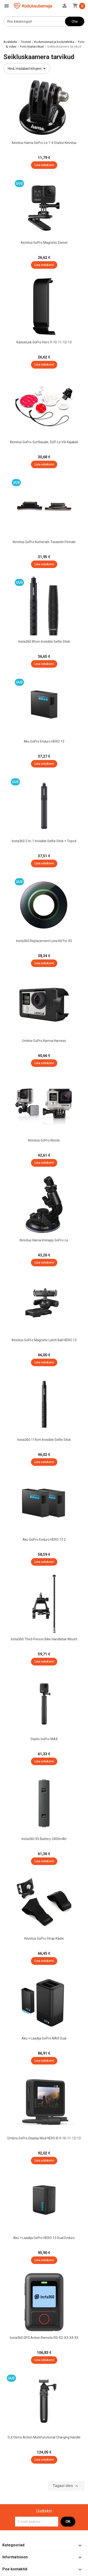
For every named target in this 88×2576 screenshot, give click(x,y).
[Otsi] (34, 21)
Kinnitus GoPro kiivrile (44, 1140)
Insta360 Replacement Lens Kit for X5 (44, 941)
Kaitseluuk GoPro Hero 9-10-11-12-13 (44, 342)
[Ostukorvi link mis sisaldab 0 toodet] (79, 6)
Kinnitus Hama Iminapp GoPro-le (44, 1240)
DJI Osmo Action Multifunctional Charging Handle (44, 2437)
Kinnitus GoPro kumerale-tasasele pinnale (44, 542)
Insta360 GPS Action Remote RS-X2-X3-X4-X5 (44, 2338)
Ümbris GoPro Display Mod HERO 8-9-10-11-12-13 (44, 2138)
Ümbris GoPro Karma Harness (44, 1041)
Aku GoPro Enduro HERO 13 (44, 741)
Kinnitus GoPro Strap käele (44, 1938)
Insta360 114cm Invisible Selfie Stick (44, 1440)
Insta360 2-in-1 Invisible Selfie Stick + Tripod (44, 841)
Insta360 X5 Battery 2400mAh (44, 1839)
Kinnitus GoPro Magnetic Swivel (44, 242)
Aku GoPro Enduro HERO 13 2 (44, 1539)
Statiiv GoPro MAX (44, 1739)
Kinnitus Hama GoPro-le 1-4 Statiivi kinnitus (44, 143)
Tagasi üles (66, 2486)
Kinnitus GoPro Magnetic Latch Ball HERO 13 (44, 1340)
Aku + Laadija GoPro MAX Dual (44, 2038)
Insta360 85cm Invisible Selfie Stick (44, 641)
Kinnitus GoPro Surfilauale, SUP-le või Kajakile (44, 442)
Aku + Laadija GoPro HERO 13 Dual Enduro (44, 2238)
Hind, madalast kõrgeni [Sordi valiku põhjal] (27, 68)
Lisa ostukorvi (44, 165)
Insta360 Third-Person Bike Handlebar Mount (44, 1639)
